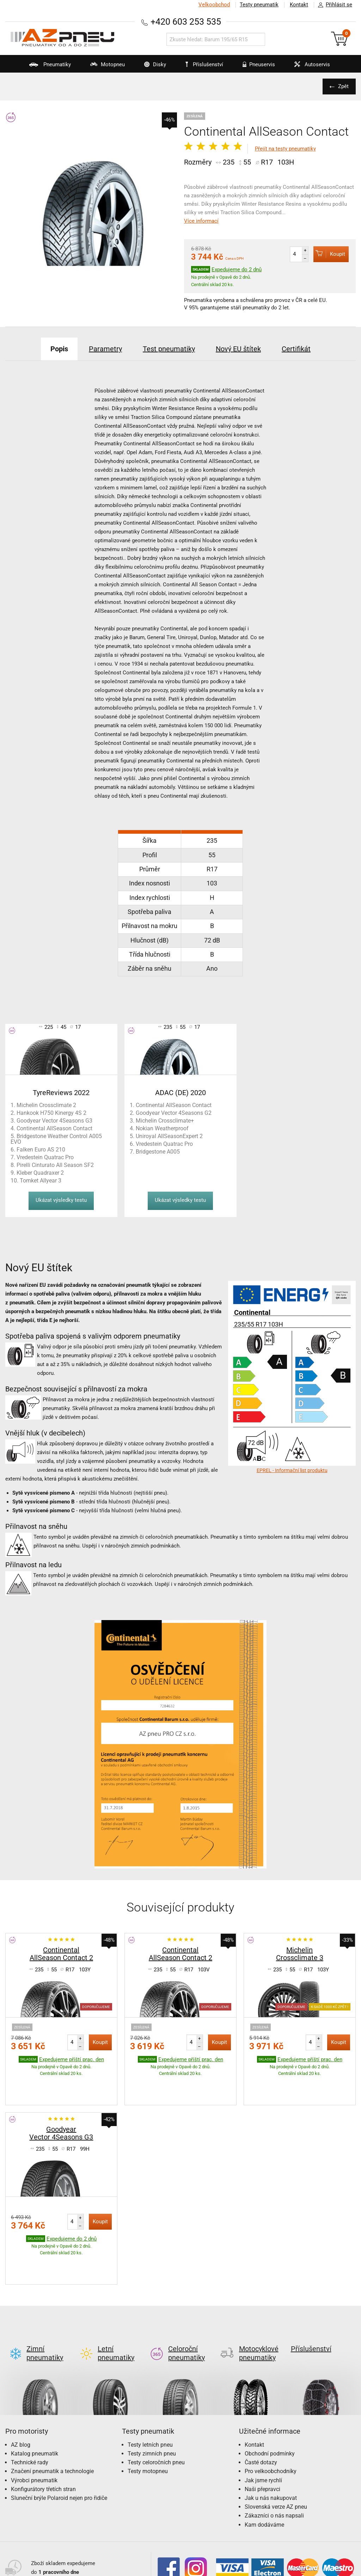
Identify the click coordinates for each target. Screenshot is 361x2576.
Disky (150, 67)
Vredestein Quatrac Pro (45, 1157)
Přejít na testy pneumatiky (285, 149)
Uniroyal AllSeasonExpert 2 (169, 1136)
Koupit (329, 254)
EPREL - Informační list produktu (292, 1470)
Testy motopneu (148, 2422)
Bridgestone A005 (158, 1151)
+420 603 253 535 (186, 22)
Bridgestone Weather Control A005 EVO (56, 1139)
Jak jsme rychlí (263, 2431)
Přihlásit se (333, 4)
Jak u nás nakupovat (271, 2448)
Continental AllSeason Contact (54, 1128)
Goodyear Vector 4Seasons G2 (174, 1113)
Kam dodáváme (264, 2475)
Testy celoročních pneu (156, 2413)
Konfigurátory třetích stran (43, 2439)
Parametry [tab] (105, 349)
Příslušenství (204, 64)
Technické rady (29, 2413)
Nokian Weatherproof (162, 1128)
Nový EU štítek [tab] (238, 349)
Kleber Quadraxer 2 (40, 1172)
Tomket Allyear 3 (40, 1180)
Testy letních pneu (150, 2395)
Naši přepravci (262, 2439)
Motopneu (103, 67)
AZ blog (20, 2395)
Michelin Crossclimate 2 (46, 1105)
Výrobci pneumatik (34, 2431)
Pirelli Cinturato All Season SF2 (55, 1165)
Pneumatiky (45, 67)
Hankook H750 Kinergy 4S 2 (51, 1113)
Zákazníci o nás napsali (274, 2466)
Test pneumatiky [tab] (169, 349)
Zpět (343, 86)
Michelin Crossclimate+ (165, 1120)
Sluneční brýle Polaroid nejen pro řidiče (59, 2448)
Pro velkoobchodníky (270, 2422)
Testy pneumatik (259, 4)
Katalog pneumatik (34, 2404)
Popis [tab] (59, 349)
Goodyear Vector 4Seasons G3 (54, 1120)
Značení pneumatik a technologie (52, 2422)
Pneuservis (254, 67)
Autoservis (308, 67)
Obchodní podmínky (270, 2404)
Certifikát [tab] (296, 349)
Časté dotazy (261, 2413)
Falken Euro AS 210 (41, 1149)
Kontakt (299, 4)
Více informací (201, 221)
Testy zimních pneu (152, 2404)
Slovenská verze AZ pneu (276, 2457)
